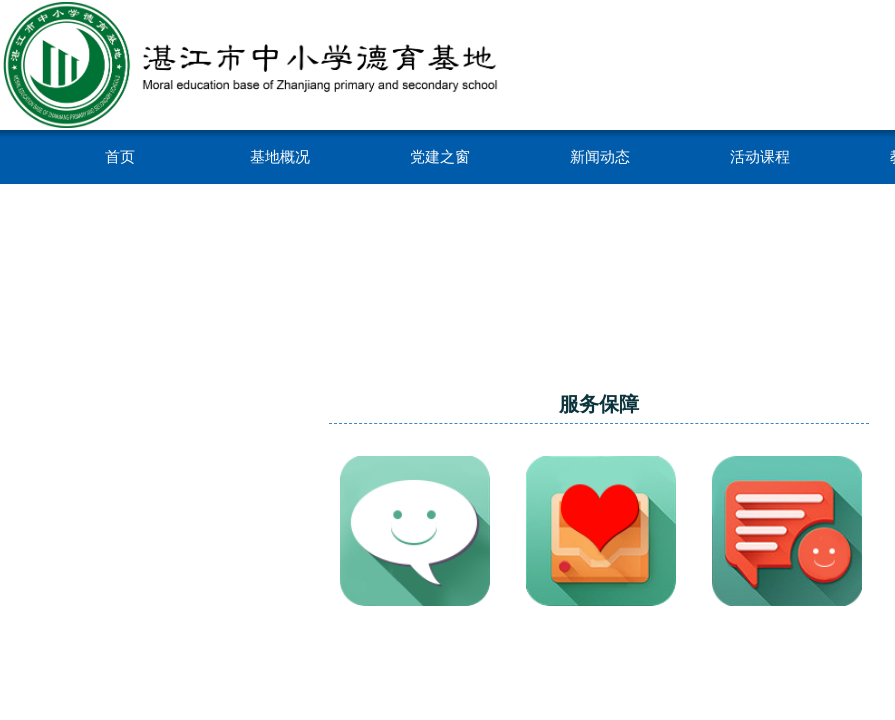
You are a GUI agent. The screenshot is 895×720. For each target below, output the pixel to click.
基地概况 (280, 156)
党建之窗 (440, 156)
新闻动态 (600, 156)
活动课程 (760, 156)
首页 (120, 156)
